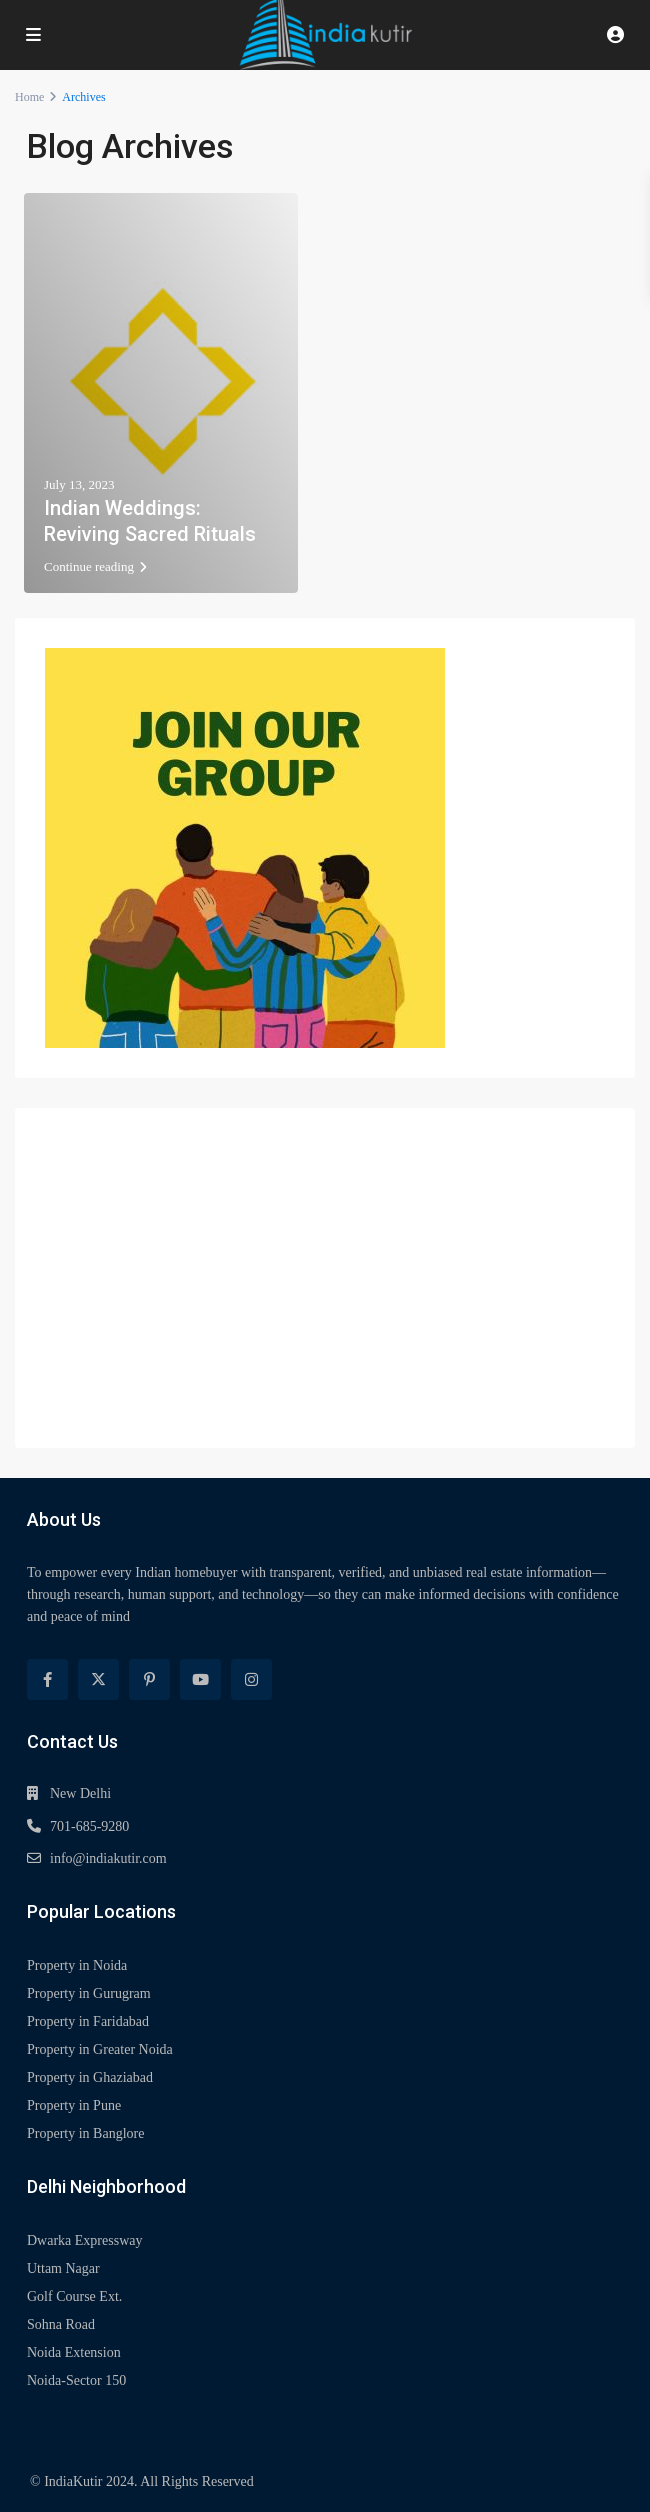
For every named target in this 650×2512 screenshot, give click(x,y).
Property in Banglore (85, 2133)
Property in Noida (77, 1965)
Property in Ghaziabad (90, 2077)
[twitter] (98, 1679)
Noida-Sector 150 (76, 2380)
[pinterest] (149, 1679)
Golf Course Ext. (74, 2296)
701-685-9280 (89, 1826)
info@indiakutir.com (108, 1858)
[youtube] (200, 1679)
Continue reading (95, 566)
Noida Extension (74, 2352)
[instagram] (251, 1679)
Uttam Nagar (63, 2268)
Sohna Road (61, 2324)
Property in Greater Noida (100, 2049)
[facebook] (47, 1679)
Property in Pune (74, 2105)
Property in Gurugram (89, 1993)
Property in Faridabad (88, 2021)
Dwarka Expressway (84, 2240)
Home (29, 97)
